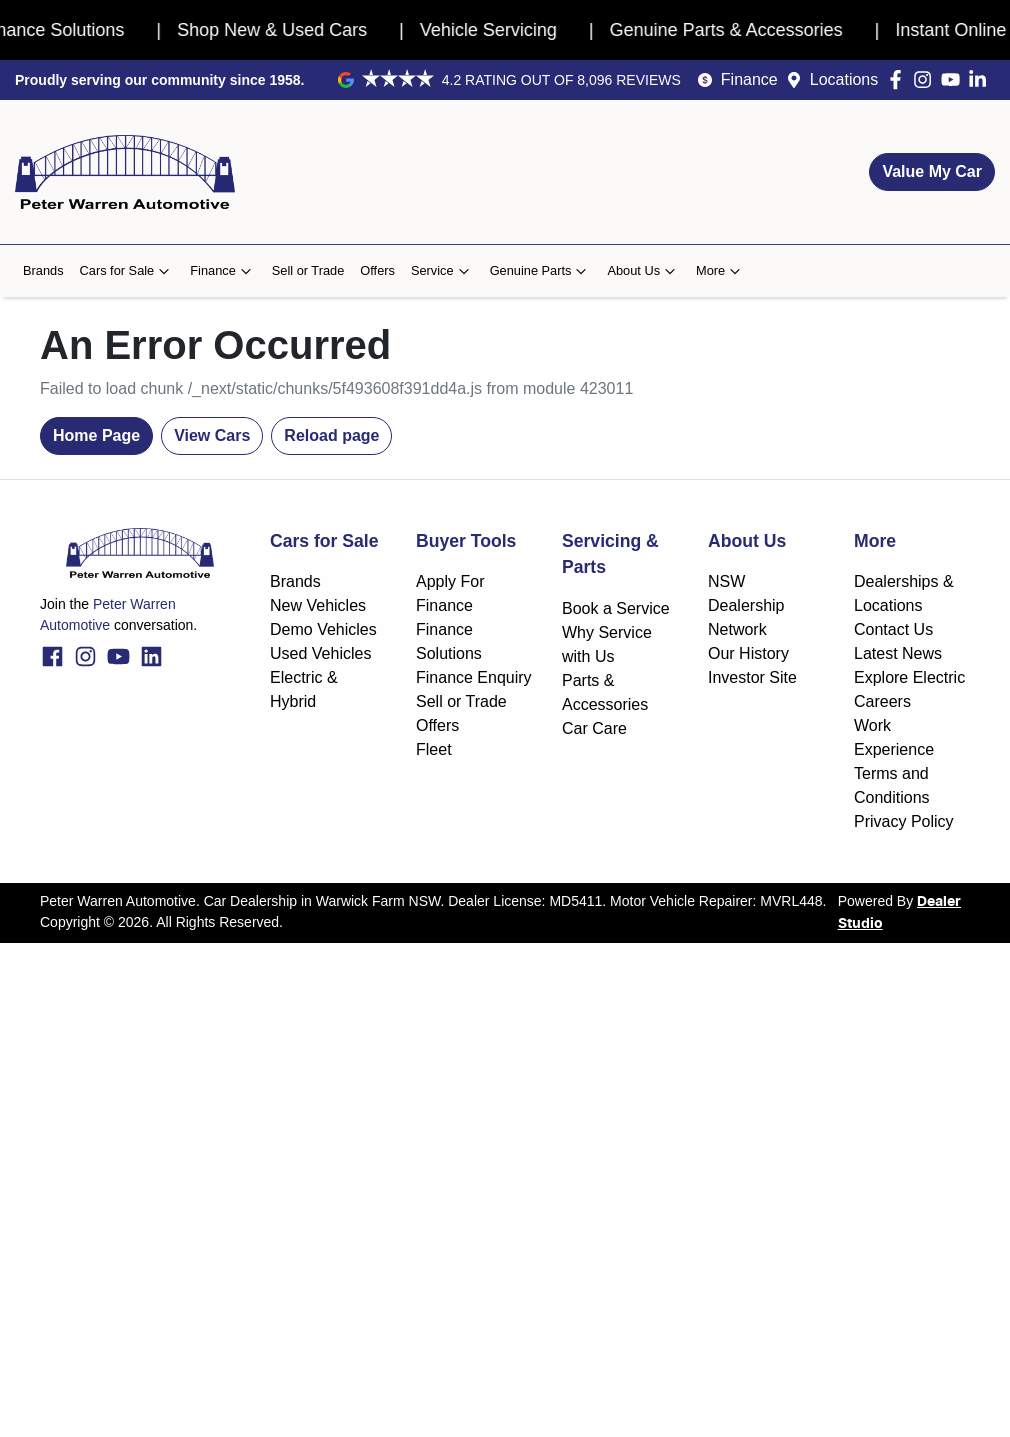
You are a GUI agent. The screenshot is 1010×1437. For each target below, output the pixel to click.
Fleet (434, 749)
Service (442, 271)
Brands (43, 270)
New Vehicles (318, 605)
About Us (643, 271)
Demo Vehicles (323, 629)
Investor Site (752, 677)
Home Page (96, 435)
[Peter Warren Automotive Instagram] (926, 79)
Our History (748, 653)
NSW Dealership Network (746, 605)
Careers (882, 701)
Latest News (898, 653)
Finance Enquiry (474, 677)
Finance (749, 79)
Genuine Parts (541, 271)
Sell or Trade (308, 270)
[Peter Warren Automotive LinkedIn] (981, 79)
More (720, 271)
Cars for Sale (127, 271)
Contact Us (893, 629)
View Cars (212, 435)
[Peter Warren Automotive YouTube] (954, 79)
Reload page (331, 435)
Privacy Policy (904, 821)
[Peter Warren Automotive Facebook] (899, 79)
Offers (377, 270)
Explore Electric (909, 677)
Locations (844, 79)
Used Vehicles (320, 653)
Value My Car (932, 171)
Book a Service (616, 608)
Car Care (594, 728)
